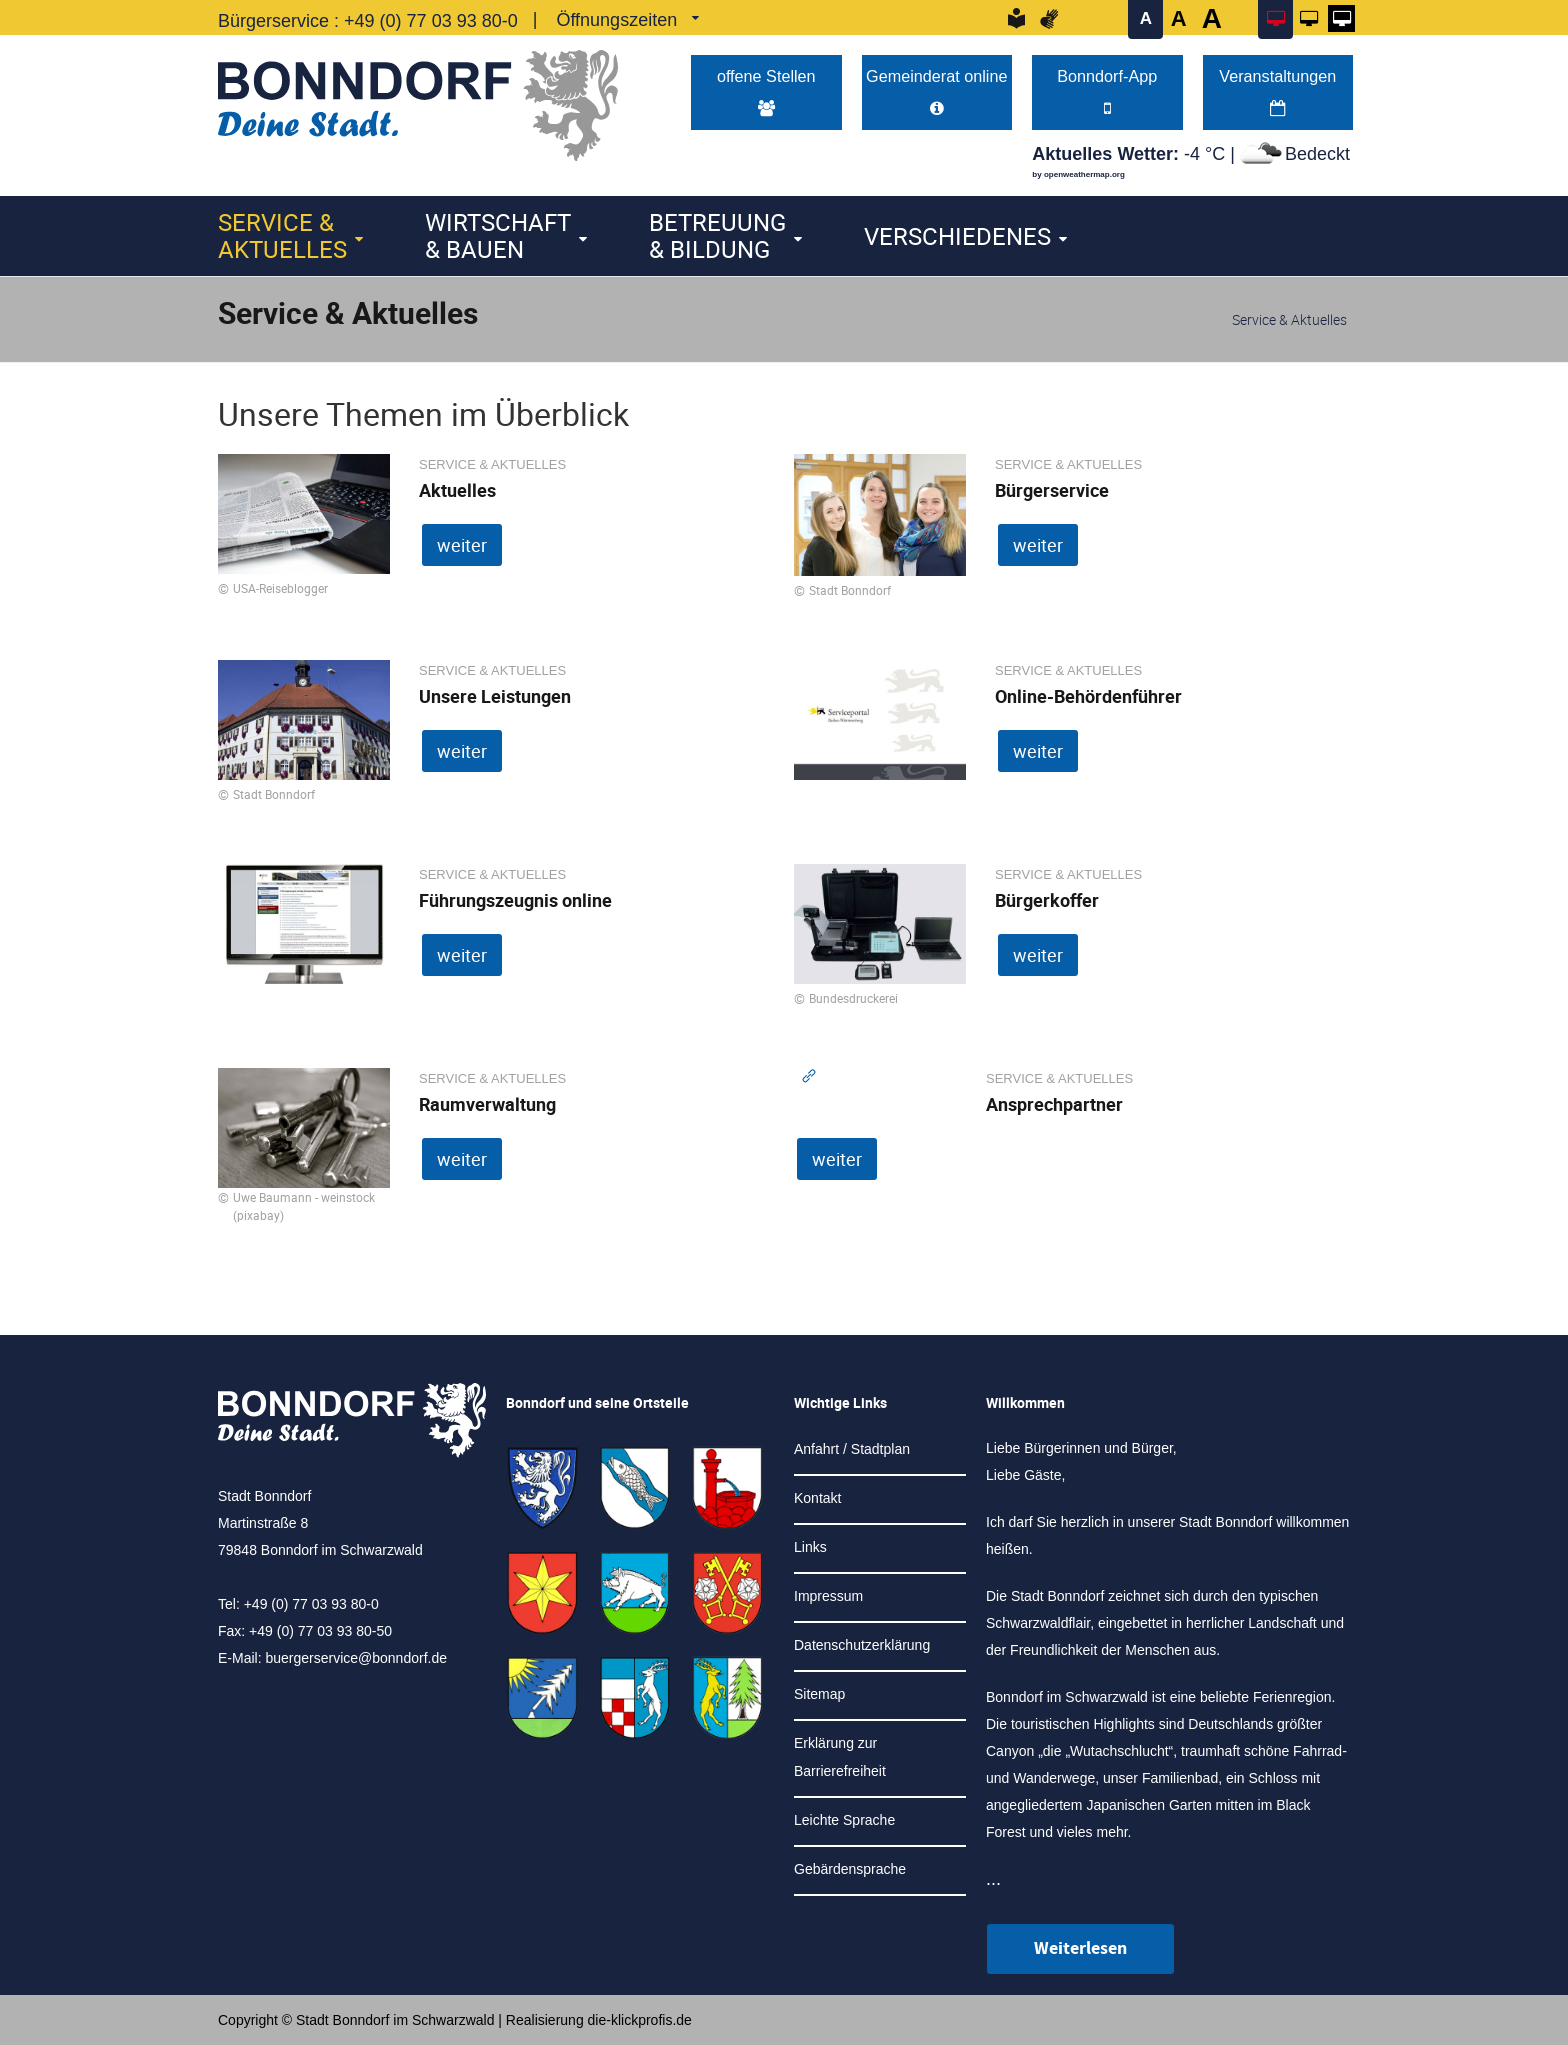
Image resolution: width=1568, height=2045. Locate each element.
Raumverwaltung (487, 1104)
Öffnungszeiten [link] (616, 20)
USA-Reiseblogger (280, 588)
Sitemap (819, 1694)
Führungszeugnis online (515, 900)
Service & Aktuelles (282, 235)
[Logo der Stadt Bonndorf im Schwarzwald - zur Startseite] (418, 100)
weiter (462, 545)
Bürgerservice (1052, 490)
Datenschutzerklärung (862, 1645)
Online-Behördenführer (1088, 696)
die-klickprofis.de (640, 2020)
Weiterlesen (1080, 1948)
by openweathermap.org (1078, 174)
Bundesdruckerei (853, 998)
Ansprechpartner (1054, 1104)
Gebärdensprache (850, 1869)
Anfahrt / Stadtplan (852, 1449)
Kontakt (817, 1498)
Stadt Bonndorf (850, 590)
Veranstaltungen (1277, 91)
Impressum (828, 1596)
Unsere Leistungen (495, 696)
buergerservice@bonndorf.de (356, 1658)
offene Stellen (766, 91)
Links (810, 1547)
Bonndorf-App (1107, 91)
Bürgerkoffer (1047, 900)
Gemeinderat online (936, 91)
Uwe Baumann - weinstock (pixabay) (304, 1206)
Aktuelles (457, 490)
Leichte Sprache (844, 1820)
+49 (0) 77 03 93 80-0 (431, 21)
